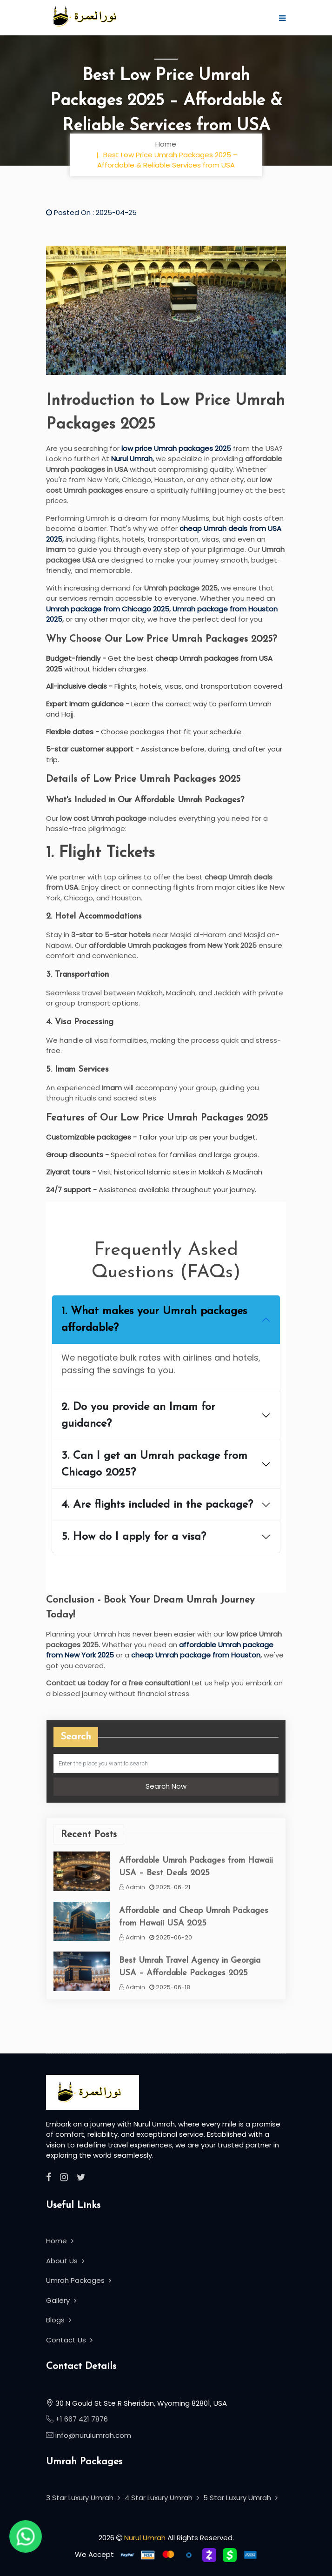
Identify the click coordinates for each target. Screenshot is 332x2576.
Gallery (61, 2300)
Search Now (166, 1786)
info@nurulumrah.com (93, 2435)
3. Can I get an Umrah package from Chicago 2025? (154, 1464)
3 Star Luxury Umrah (83, 2497)
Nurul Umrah (132, 458)
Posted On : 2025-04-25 (91, 212)
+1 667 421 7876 (80, 2419)
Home (165, 144)
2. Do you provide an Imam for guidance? (138, 1415)
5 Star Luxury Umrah (240, 2497)
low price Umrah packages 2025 (176, 448)
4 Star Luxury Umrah (162, 2497)
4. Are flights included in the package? (157, 1504)
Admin (132, 1887)
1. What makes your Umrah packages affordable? (154, 1320)
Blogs (58, 2320)
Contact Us (69, 2340)
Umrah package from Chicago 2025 (107, 609)
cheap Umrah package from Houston (195, 1655)
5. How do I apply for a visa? (133, 1537)
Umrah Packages (78, 2280)
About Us (65, 2261)
